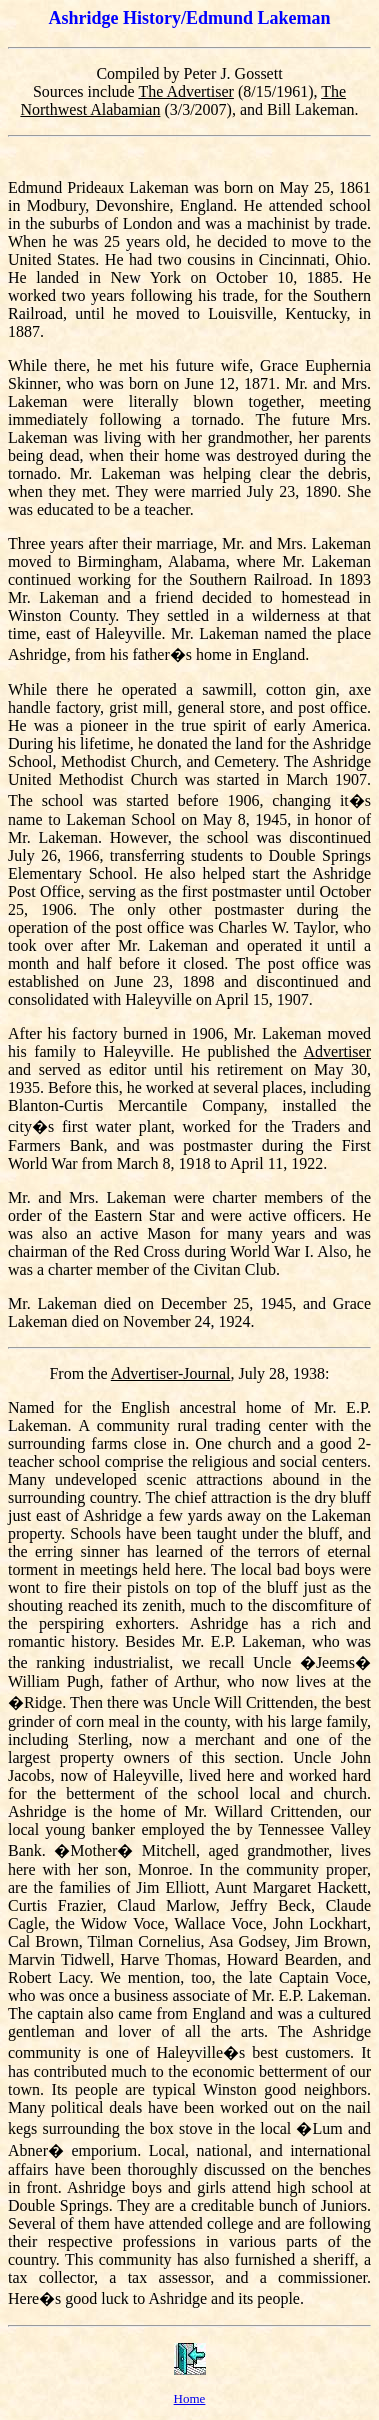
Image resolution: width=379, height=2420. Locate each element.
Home (190, 2398)
